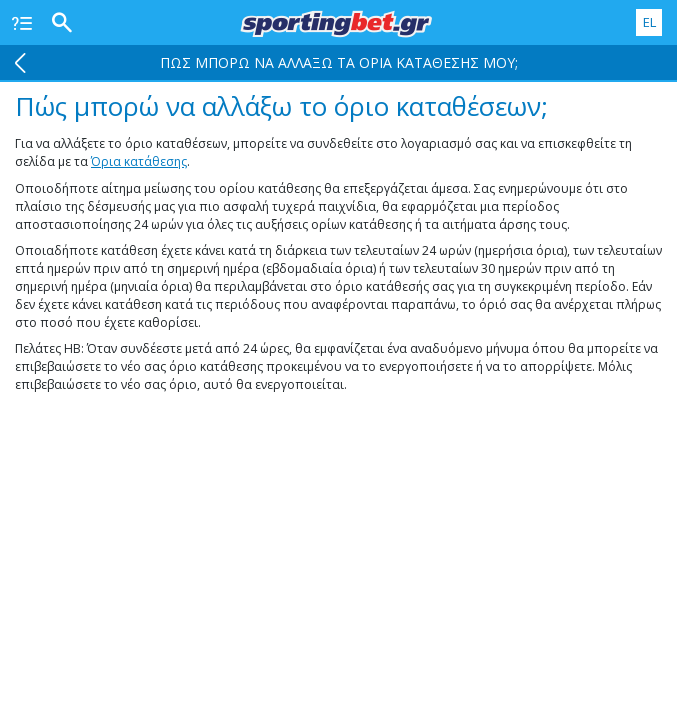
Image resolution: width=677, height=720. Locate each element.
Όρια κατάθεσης (139, 161)
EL (649, 22)
